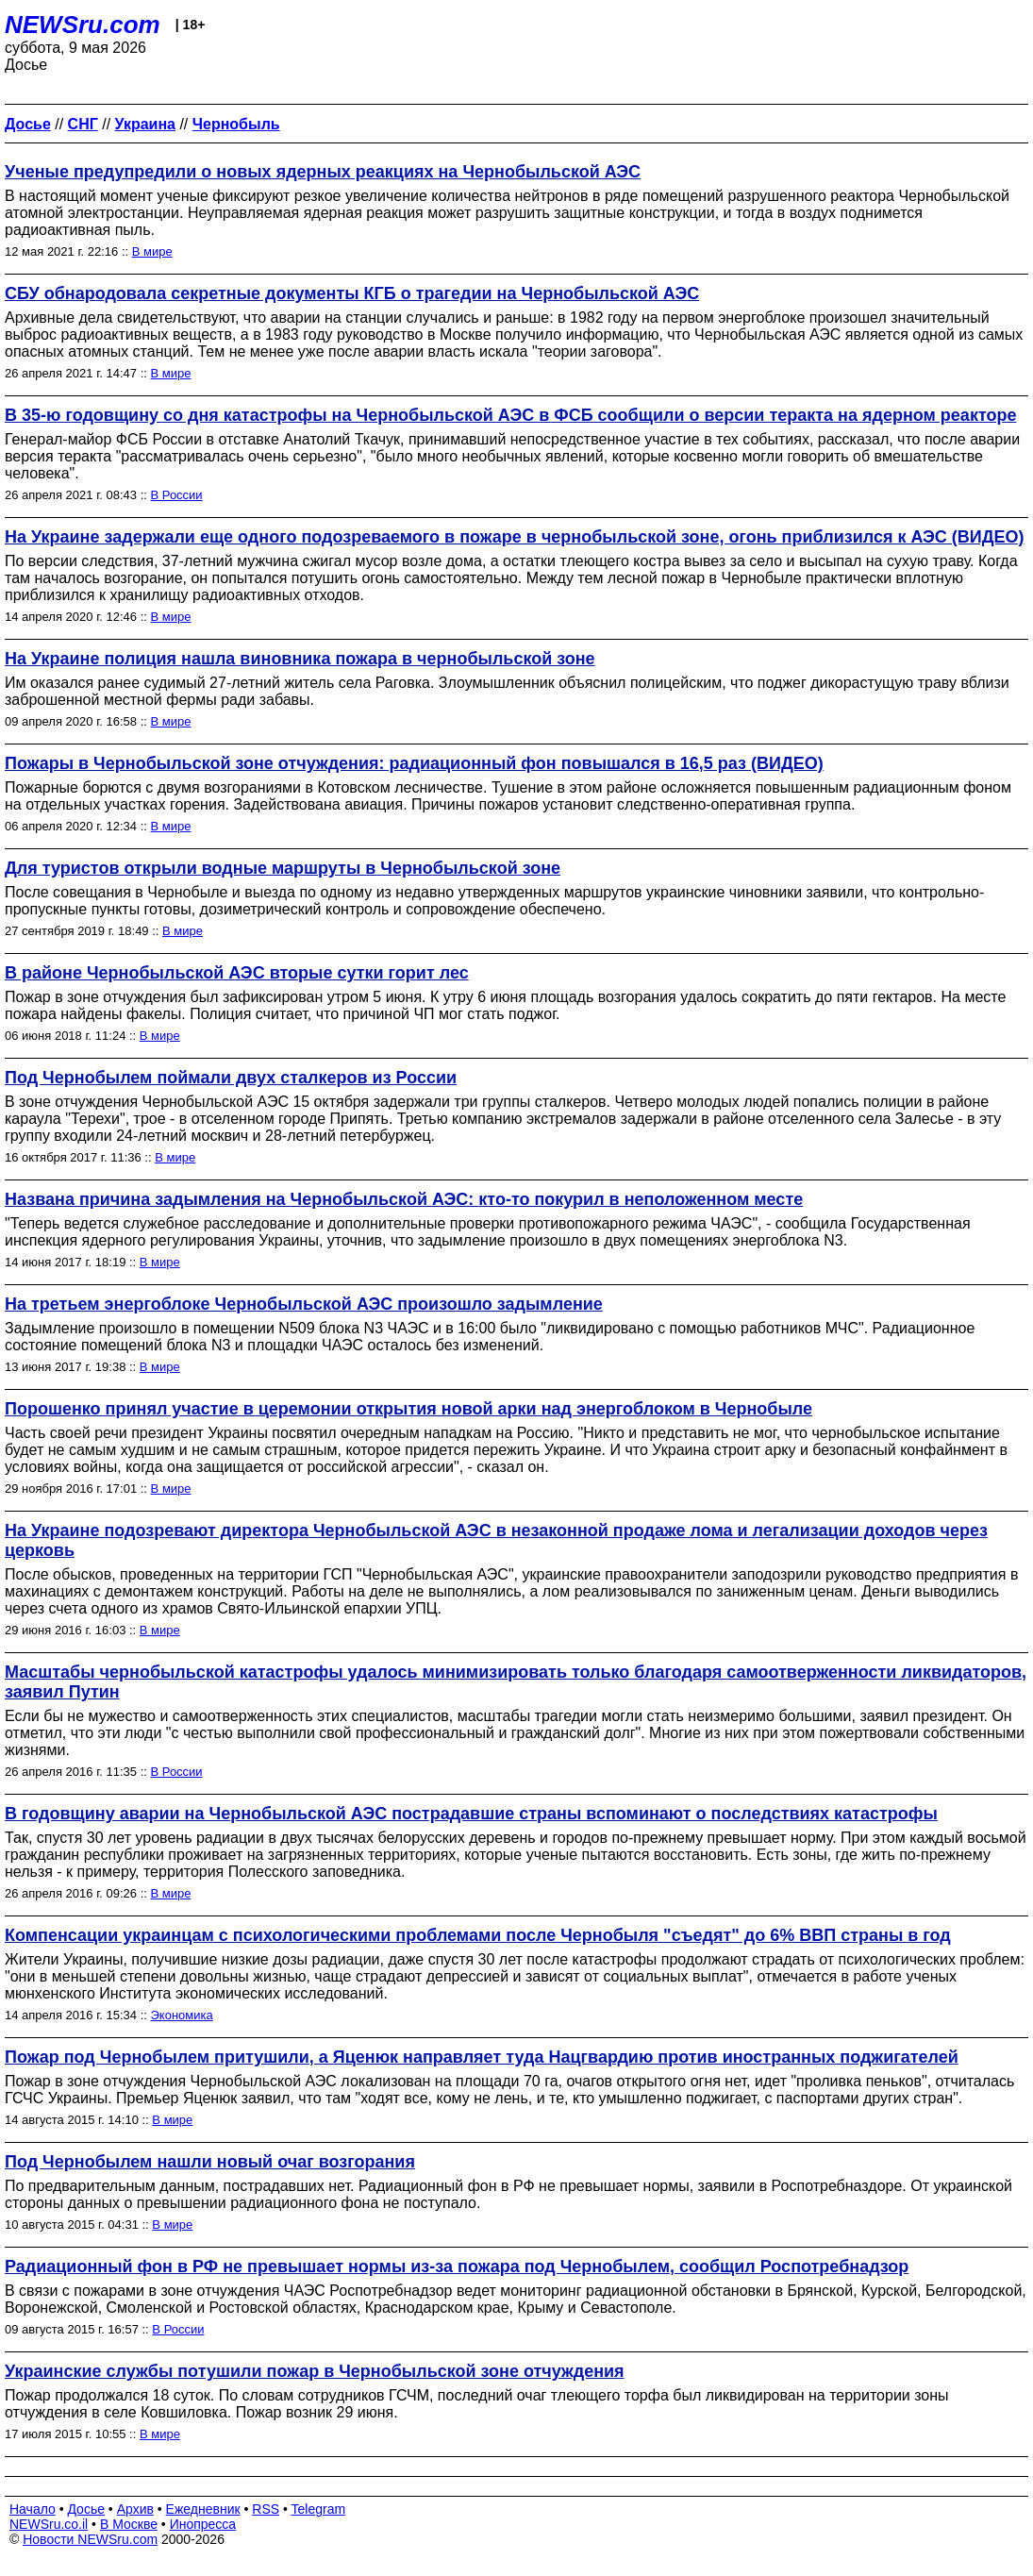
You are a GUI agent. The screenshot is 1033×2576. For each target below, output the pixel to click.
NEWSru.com (82, 24)
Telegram (319, 2509)
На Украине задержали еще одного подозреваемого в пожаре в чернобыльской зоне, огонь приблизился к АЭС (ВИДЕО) (515, 536)
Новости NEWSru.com (90, 2539)
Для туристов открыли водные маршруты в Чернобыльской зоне (282, 868)
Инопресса (203, 2524)
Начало (32, 2509)
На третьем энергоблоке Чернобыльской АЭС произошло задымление (304, 1304)
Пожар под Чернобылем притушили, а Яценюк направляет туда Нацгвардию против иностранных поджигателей (481, 2057)
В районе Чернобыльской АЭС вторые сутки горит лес (237, 972)
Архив (135, 2509)
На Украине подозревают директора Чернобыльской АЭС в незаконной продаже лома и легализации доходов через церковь (496, 1540)
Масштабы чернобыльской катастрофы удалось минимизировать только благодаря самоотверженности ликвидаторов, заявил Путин (515, 1682)
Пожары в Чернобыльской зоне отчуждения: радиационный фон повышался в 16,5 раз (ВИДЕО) (414, 763)
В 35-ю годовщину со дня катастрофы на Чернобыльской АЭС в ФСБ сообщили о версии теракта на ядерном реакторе (510, 415)
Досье (86, 2509)
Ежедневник (203, 2509)
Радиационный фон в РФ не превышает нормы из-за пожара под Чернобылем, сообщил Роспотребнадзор (456, 2266)
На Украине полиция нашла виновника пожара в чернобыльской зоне (300, 658)
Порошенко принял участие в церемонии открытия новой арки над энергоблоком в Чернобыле (408, 1408)
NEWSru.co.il (48, 2524)
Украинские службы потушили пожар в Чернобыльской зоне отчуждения (315, 2371)
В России (177, 495)
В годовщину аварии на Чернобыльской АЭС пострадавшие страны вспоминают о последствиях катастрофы (471, 1813)
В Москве (129, 2524)
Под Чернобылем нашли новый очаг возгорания (210, 2161)
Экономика (182, 2015)
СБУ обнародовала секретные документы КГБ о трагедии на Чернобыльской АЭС (352, 293)
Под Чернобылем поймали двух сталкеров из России (231, 1077)
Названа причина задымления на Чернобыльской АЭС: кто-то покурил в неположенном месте (404, 1199)
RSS (265, 2509)
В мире (152, 251)
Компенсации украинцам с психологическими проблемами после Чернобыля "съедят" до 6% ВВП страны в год (478, 1935)
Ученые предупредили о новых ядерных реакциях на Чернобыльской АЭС (323, 171)
